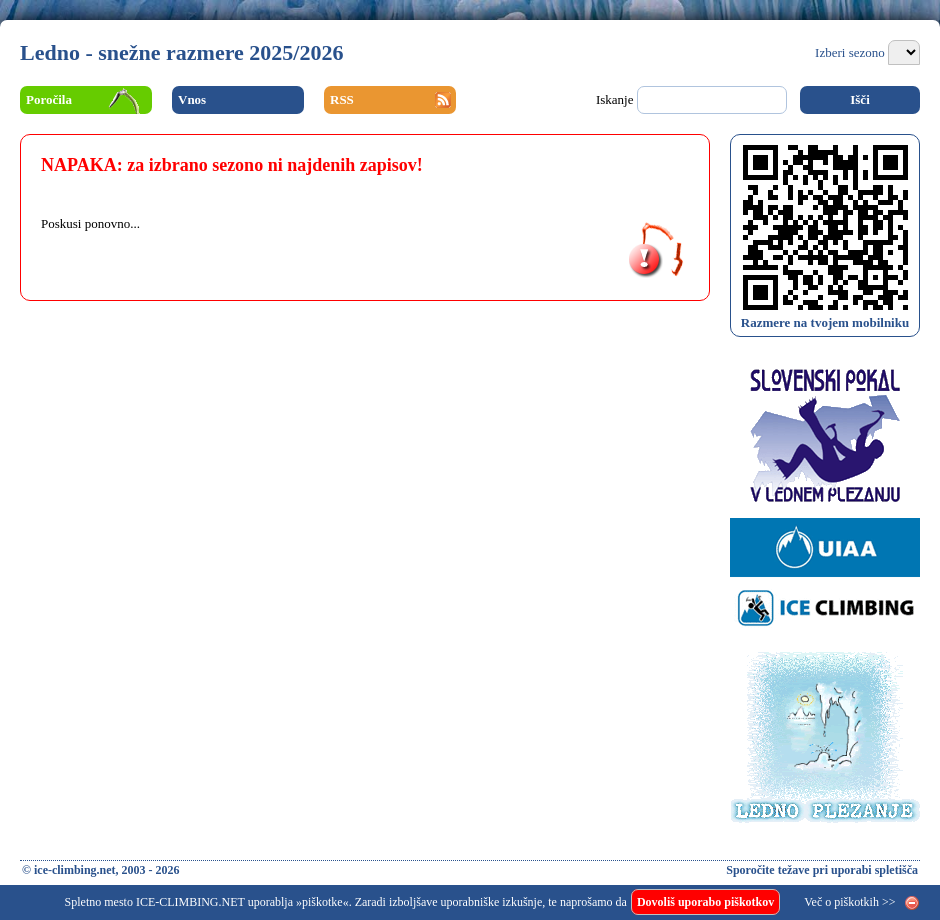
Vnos (192, 99)
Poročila (49, 99)
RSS (342, 99)
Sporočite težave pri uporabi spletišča (822, 870)
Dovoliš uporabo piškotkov (705, 902)
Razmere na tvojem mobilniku (825, 322)
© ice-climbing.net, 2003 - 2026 (101, 870)
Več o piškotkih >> (849, 902)
